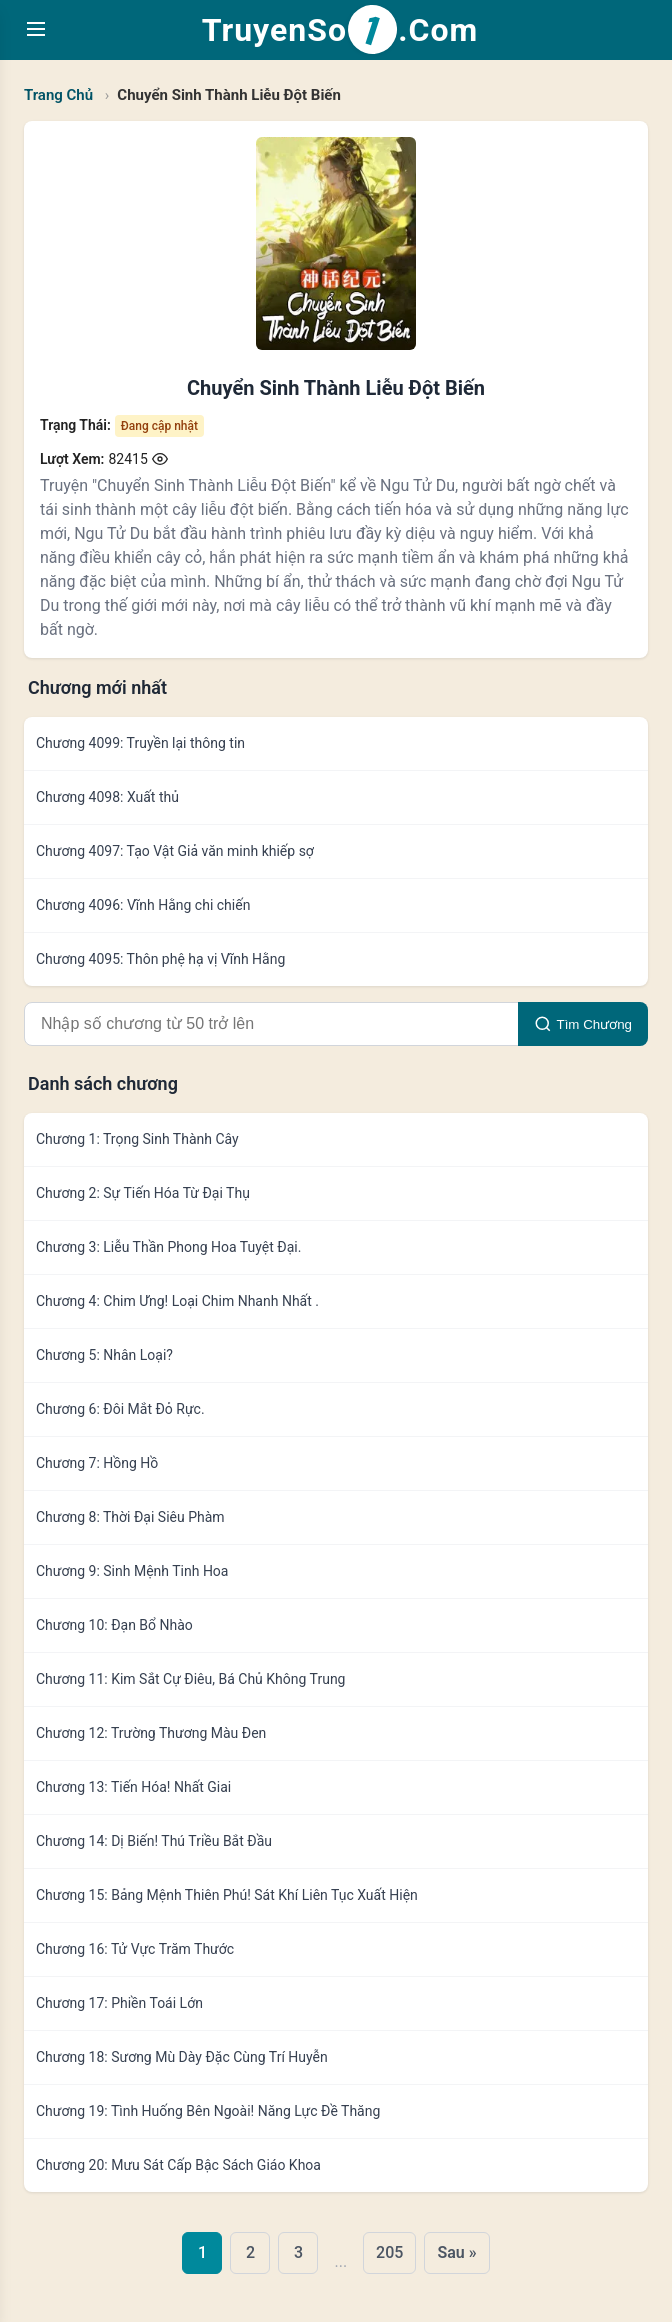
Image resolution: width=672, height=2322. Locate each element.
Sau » (456, 2252)
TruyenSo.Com (340, 29)
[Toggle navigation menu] (36, 30)
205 (389, 2252)
